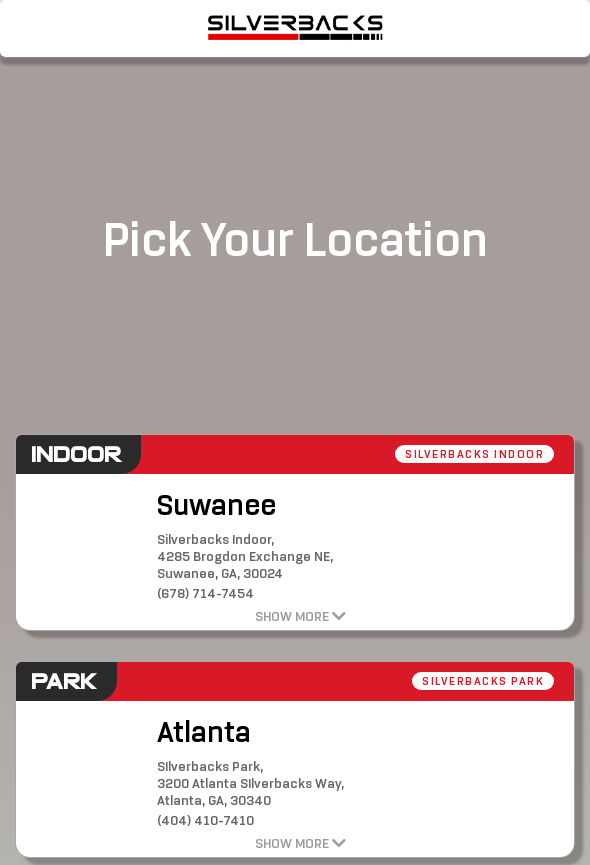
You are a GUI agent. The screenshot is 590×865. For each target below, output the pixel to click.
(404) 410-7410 (205, 820)
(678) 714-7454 (205, 593)
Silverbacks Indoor (474, 454)
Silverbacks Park (483, 681)
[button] (374, 155)
